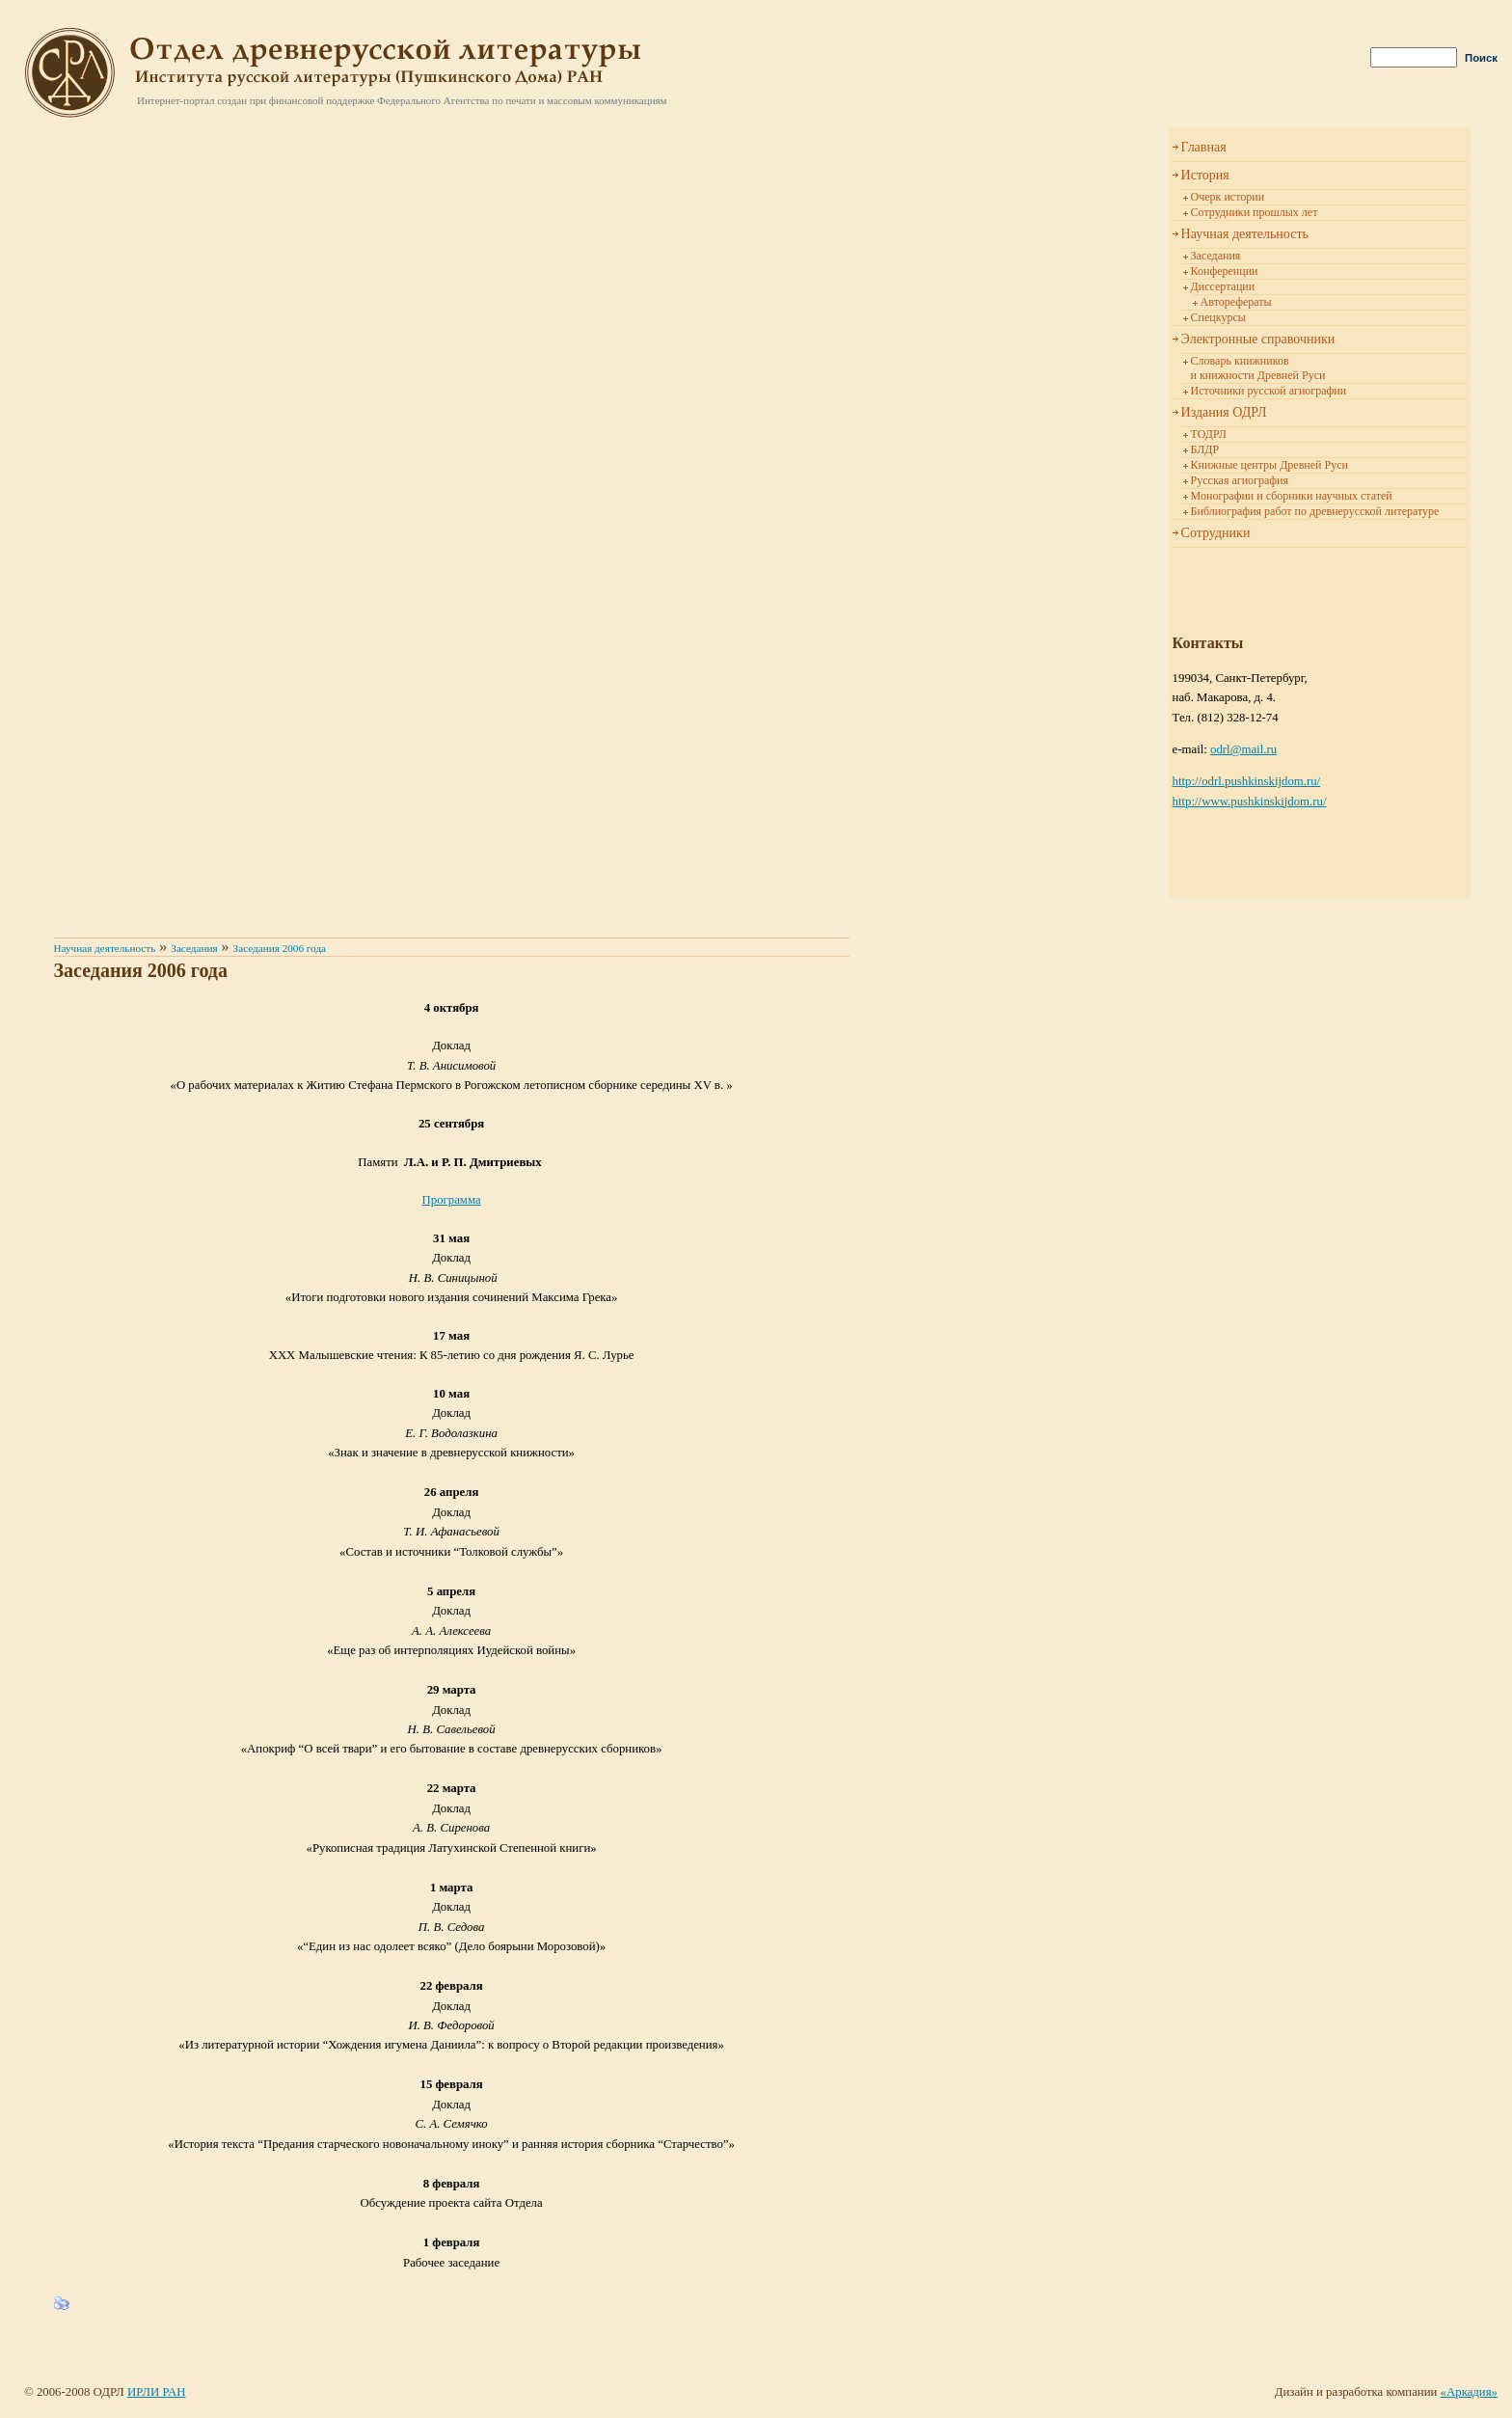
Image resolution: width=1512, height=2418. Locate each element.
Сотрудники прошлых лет (1254, 212)
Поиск (1481, 58)
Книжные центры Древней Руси (1269, 465)
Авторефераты (1236, 302)
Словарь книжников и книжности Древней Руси (1258, 368)
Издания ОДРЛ (1224, 412)
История (1205, 175)
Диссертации (1223, 286)
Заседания (1216, 255)
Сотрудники (1216, 533)
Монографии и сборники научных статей (1291, 496)
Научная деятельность (1245, 234)
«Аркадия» (1469, 2392)
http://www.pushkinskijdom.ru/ (1250, 801)
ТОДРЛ (1209, 434)
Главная (1204, 147)
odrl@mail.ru (1243, 749)
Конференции (1224, 271)
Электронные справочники (1258, 339)
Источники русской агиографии (1269, 390)
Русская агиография (1239, 480)
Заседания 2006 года (279, 948)
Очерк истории (1228, 197)
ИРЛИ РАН (156, 2392)
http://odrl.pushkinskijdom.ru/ (1247, 781)
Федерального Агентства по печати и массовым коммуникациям (521, 100)
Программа (451, 1200)
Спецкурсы (1218, 317)
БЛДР (1205, 449)
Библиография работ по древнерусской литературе (1315, 511)
